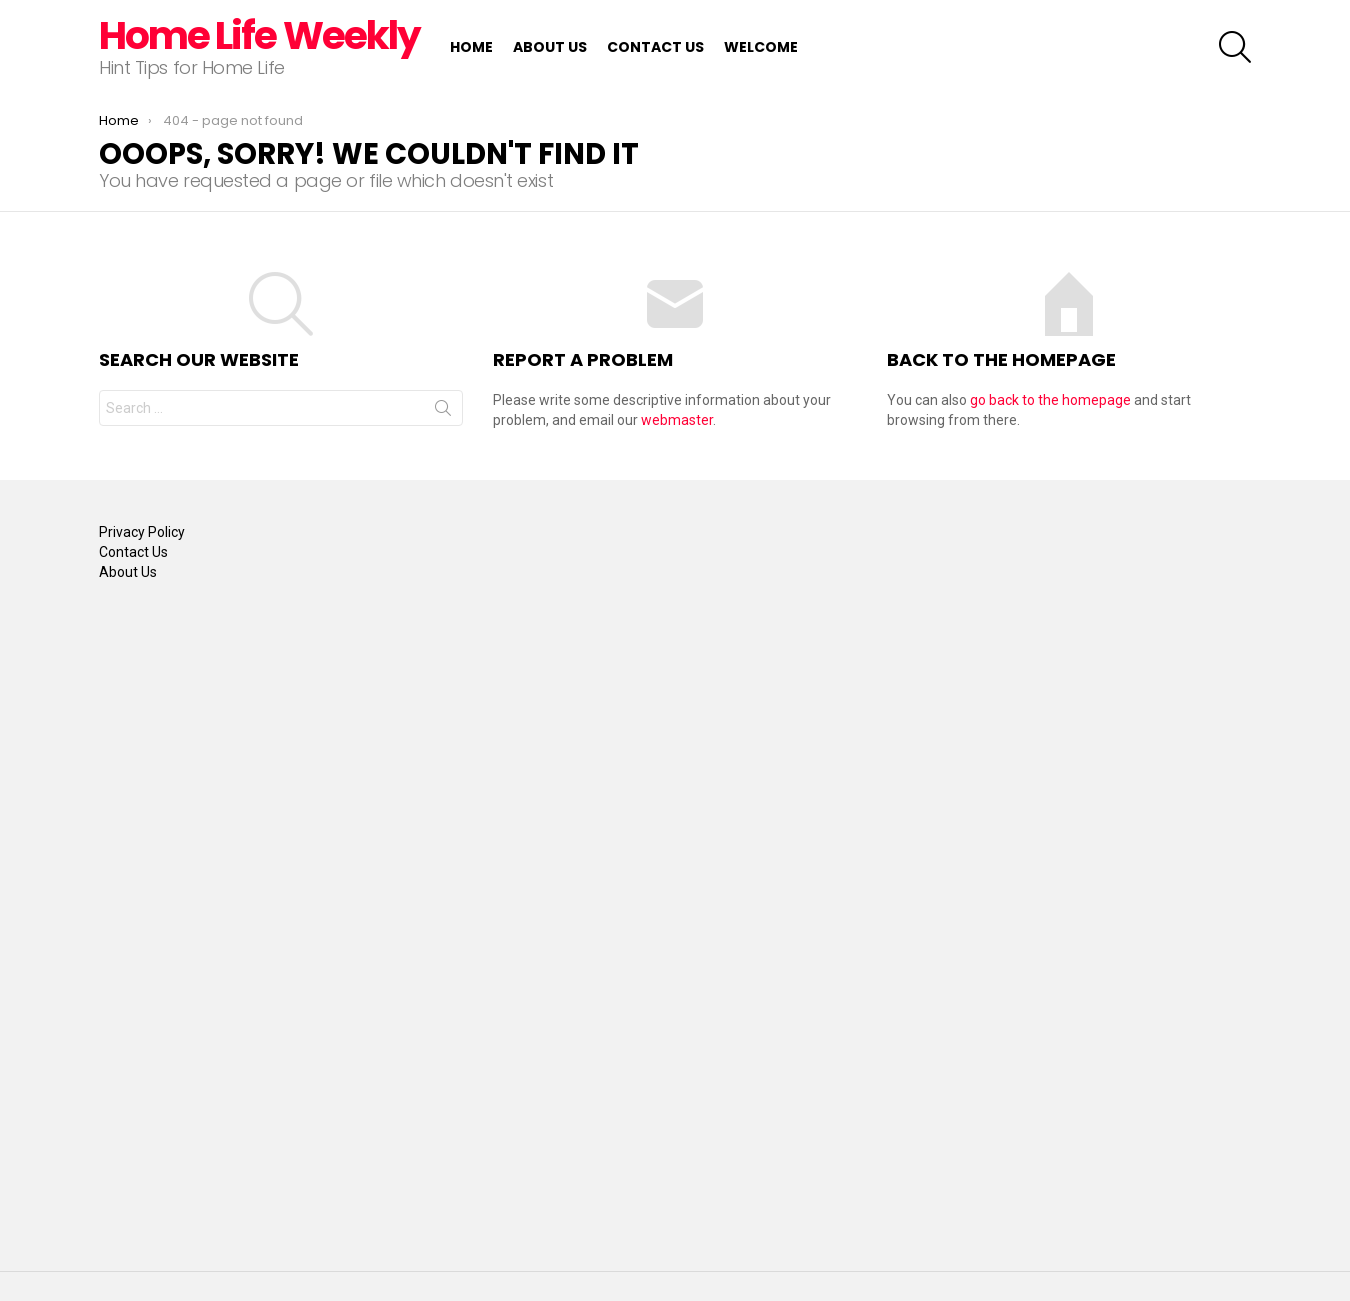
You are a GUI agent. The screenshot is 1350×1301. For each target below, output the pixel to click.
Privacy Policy (142, 532)
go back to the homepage (1050, 400)
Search (443, 412)
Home (471, 47)
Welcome (761, 47)
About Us (550, 47)
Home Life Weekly (259, 35)
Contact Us (655, 47)
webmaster (677, 420)
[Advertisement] (179, 924)
